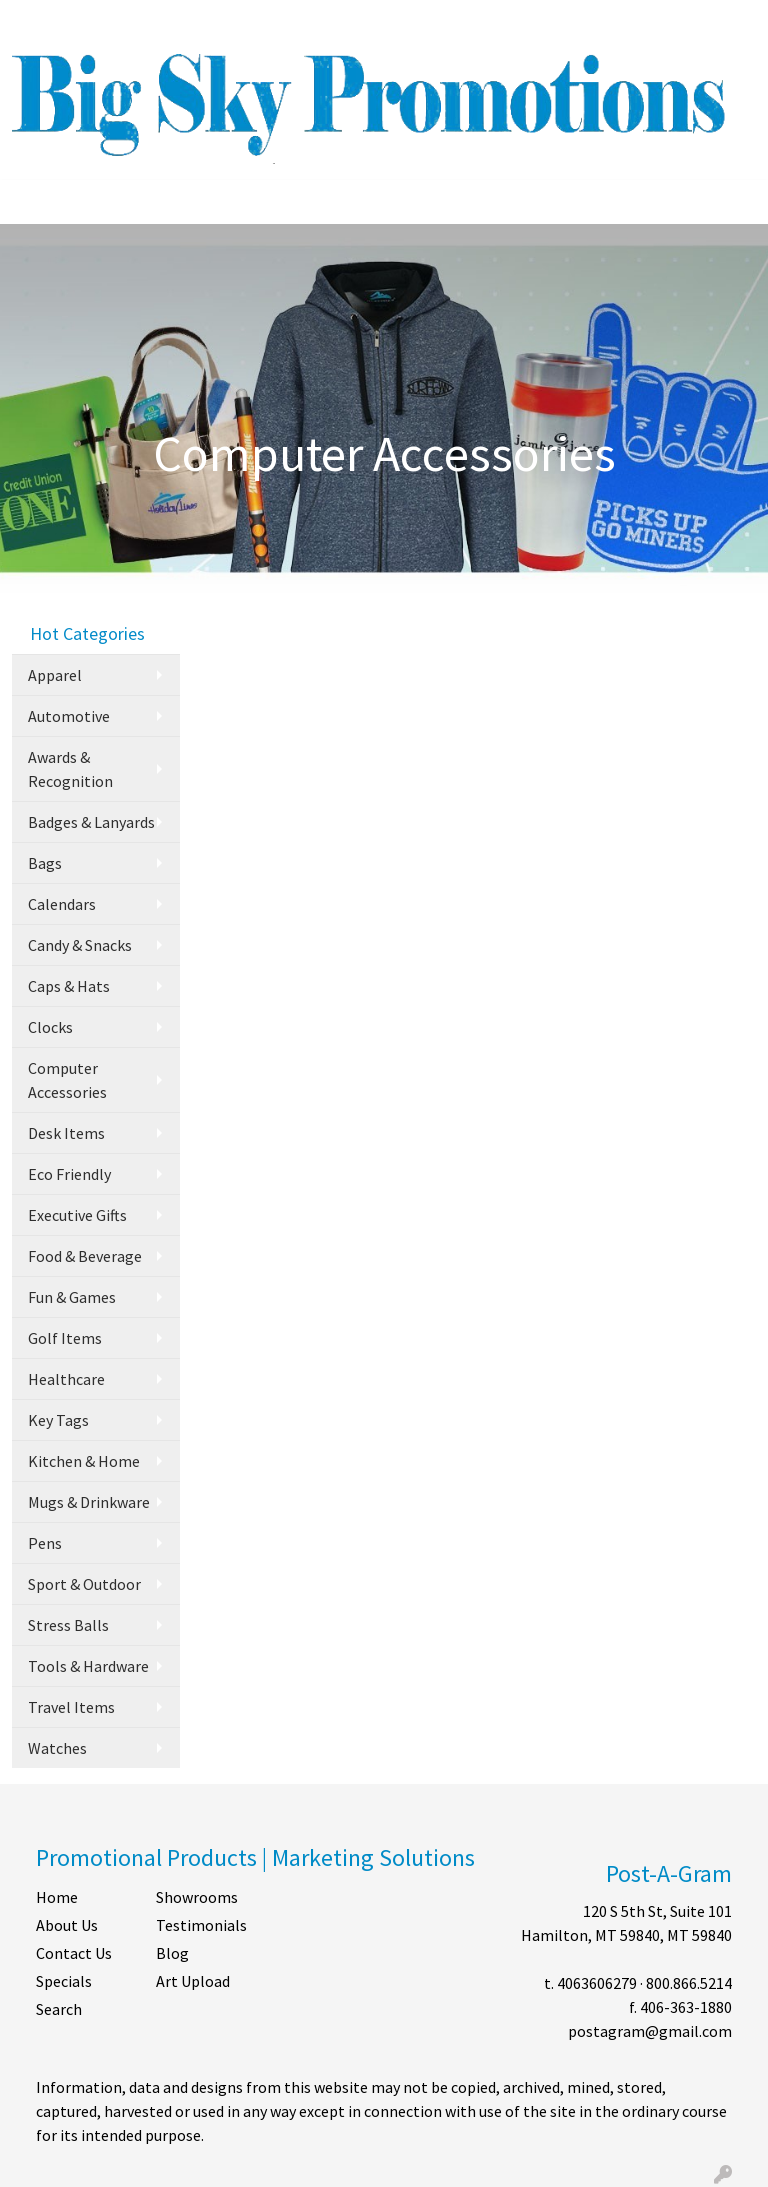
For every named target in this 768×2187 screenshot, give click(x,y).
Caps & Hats (69, 986)
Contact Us (74, 1953)
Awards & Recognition (70, 769)
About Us (67, 1925)
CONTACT (207, 22)
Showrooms (197, 1897)
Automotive (69, 716)
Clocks (50, 1027)
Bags (45, 863)
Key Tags (58, 1420)
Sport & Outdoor (84, 1584)
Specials (64, 1981)
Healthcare (66, 1379)
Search (498, 22)
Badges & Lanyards (91, 822)
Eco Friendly (69, 1174)
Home (57, 1897)
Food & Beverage (85, 1256)
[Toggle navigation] (31, 202)
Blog (172, 1953)
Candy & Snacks (80, 945)
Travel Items (71, 1707)
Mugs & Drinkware (89, 1502)
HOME (40, 22)
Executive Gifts (77, 1215)
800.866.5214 (689, 1983)
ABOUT (101, 22)
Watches (57, 1748)
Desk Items (66, 1133)
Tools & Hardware (88, 1666)
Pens (45, 1543)
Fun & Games (72, 1297)
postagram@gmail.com (650, 2031)
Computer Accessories (67, 1080)
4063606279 (597, 1983)
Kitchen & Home (84, 1461)
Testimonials (201, 1925)
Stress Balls (68, 1625)
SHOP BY (285, 22)
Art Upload (193, 1981)
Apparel (55, 675)
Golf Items (65, 1338)
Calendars (62, 904)
